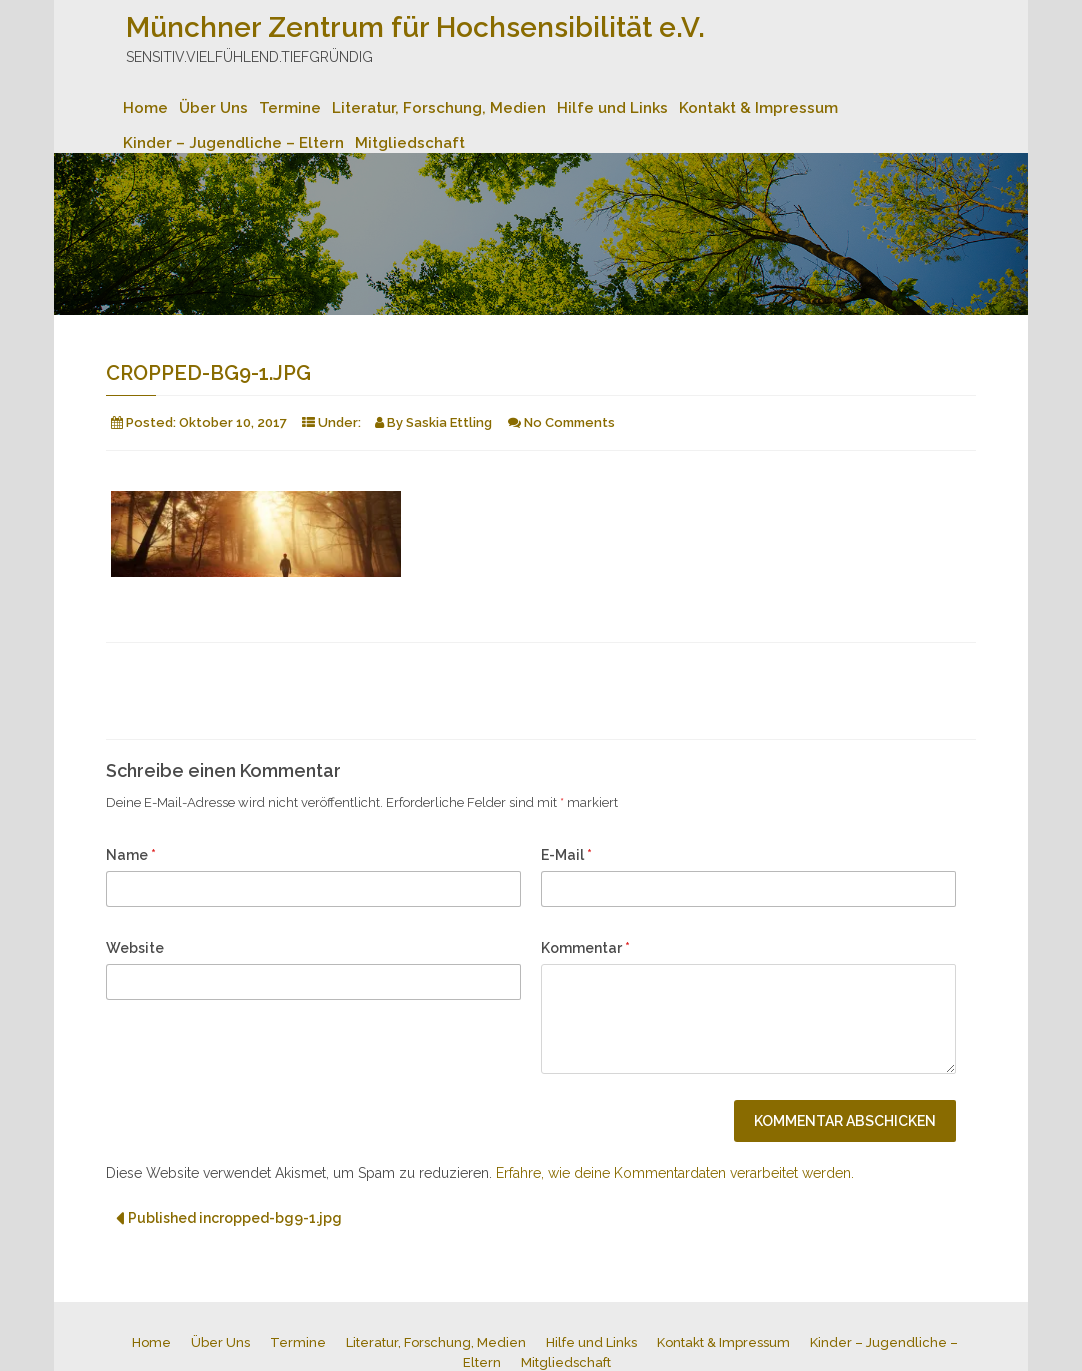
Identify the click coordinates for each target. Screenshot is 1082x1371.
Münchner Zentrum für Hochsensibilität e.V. (415, 27)
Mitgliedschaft (410, 143)
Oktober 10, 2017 (233, 422)
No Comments (569, 422)
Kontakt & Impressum (758, 108)
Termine (290, 108)
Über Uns (213, 108)
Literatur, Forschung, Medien (439, 108)
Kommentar (585, 948)
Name (131, 855)
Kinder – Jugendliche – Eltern (233, 143)
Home (145, 108)
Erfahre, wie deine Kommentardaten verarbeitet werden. (675, 1173)
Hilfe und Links (612, 108)
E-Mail (566, 855)
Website (135, 948)
